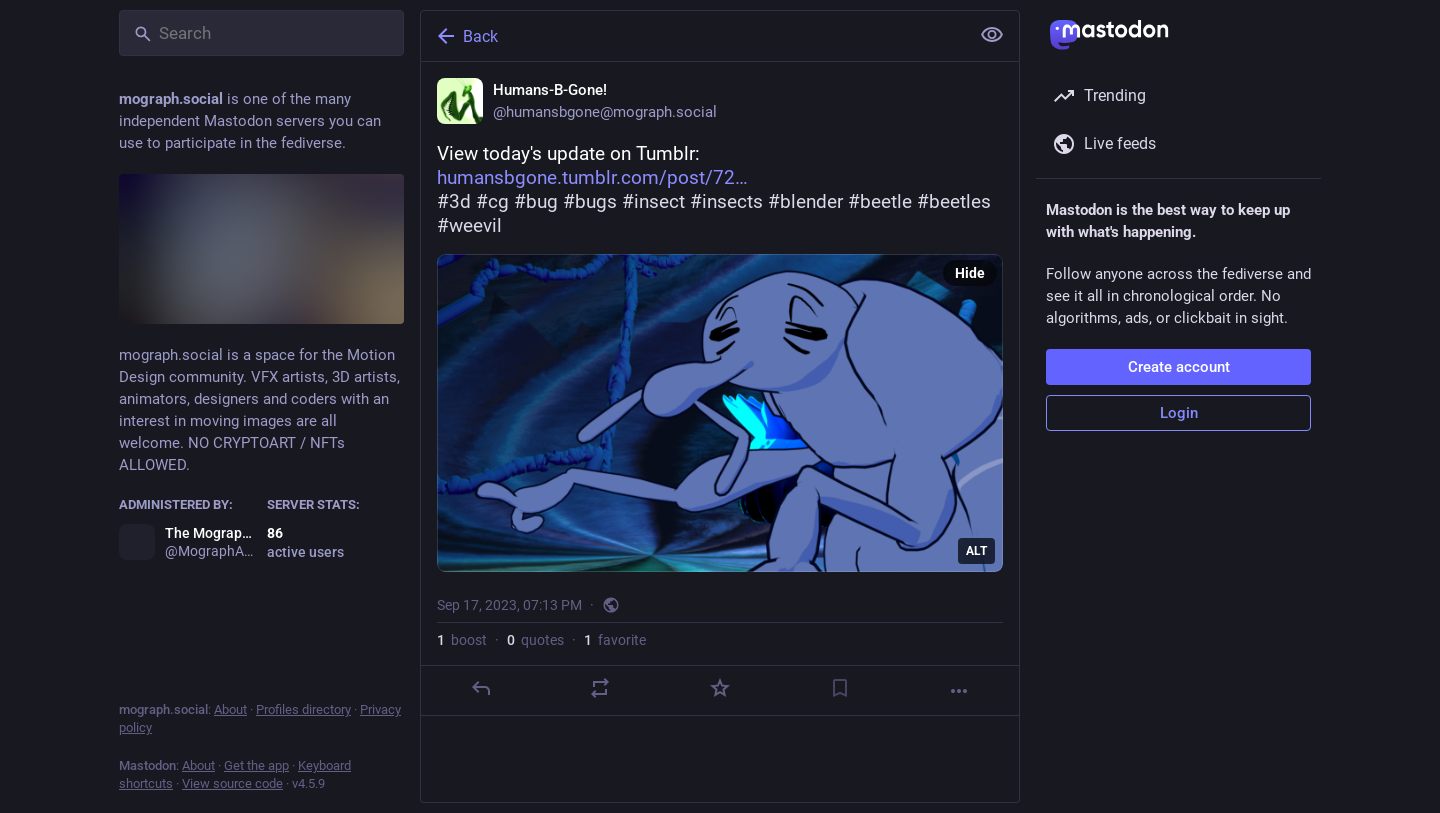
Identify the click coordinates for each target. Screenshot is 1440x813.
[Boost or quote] (600, 688)
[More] (959, 691)
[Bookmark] (840, 688)
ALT (976, 551)
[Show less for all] (992, 35)
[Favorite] (720, 688)
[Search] (261, 33)
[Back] (693, 36)
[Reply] (481, 688)
